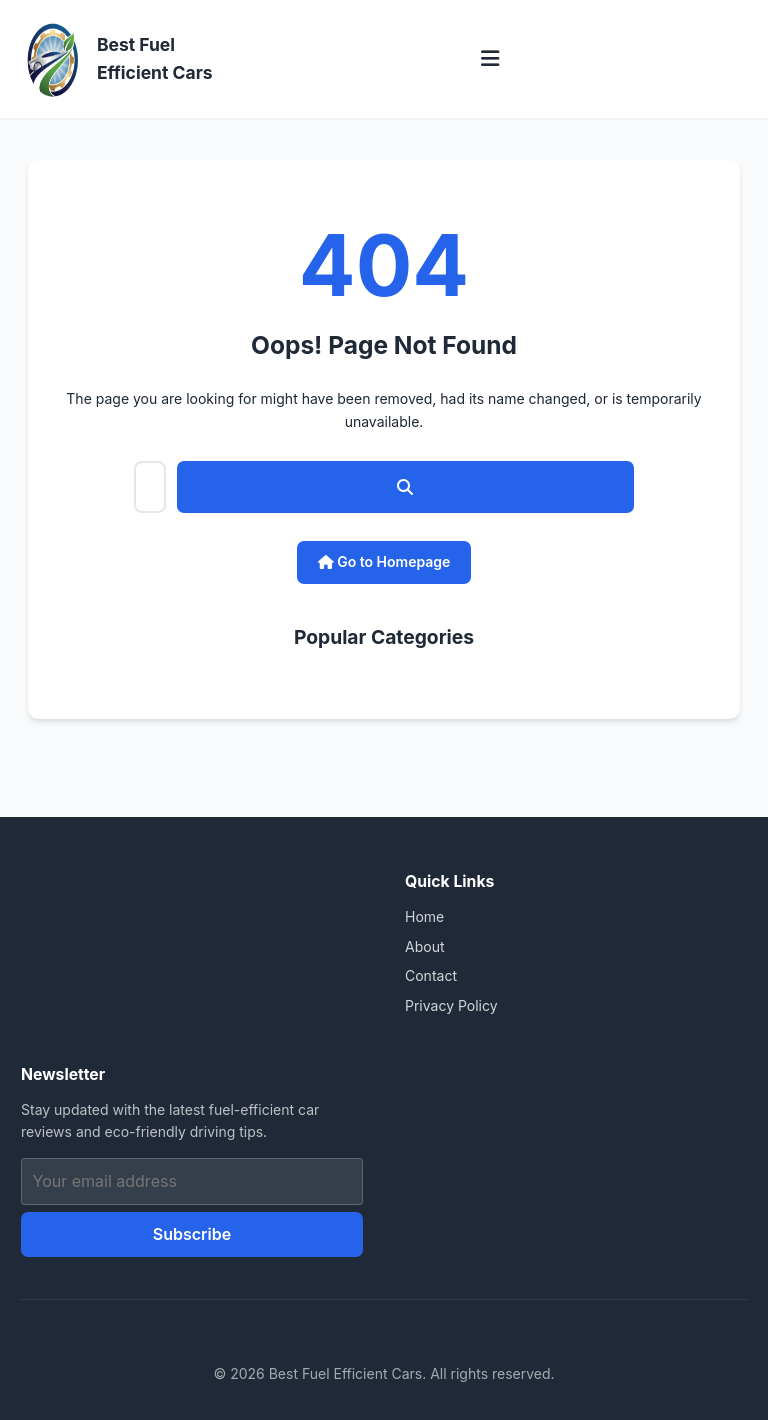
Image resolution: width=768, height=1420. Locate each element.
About (424, 946)
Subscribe (192, 1234)
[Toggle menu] (490, 59)
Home (424, 916)
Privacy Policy (451, 1005)
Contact (431, 975)
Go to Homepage (384, 561)
